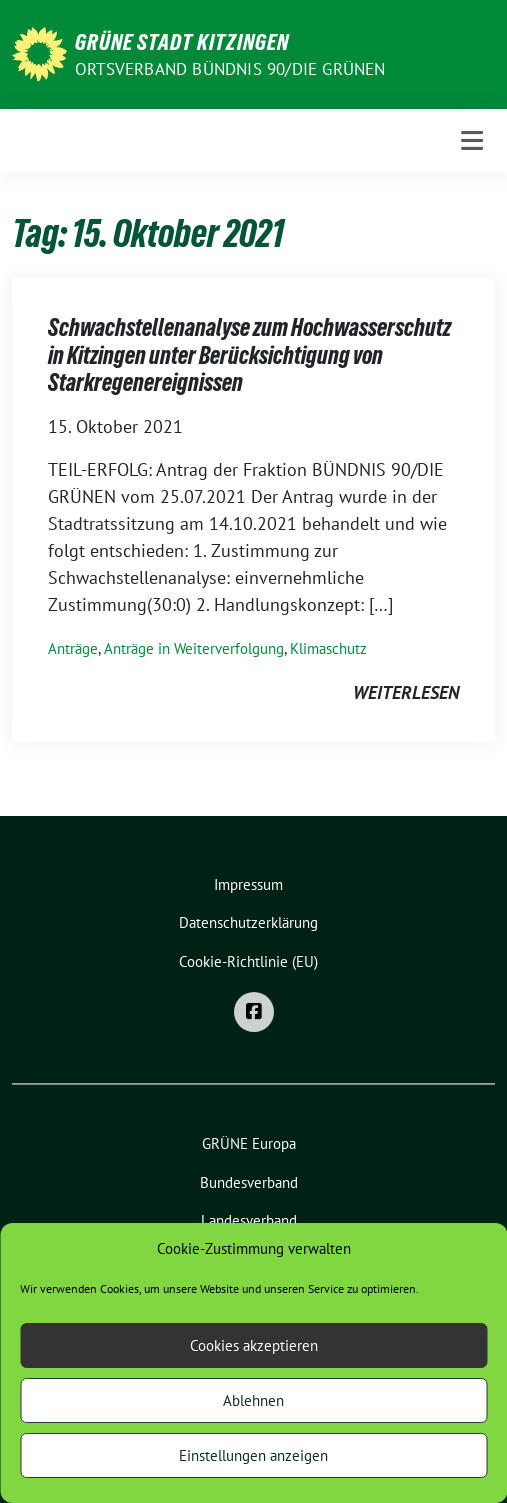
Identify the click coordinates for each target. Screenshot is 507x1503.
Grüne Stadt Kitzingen (182, 42)
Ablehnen (253, 1400)
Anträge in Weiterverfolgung (194, 648)
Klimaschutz (328, 648)
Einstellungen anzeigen (253, 1455)
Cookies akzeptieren (254, 1345)
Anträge (73, 648)
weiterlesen (406, 692)
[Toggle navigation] (472, 140)
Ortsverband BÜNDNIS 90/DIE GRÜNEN (230, 69)
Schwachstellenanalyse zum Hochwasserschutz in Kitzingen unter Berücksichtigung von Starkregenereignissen (249, 355)
